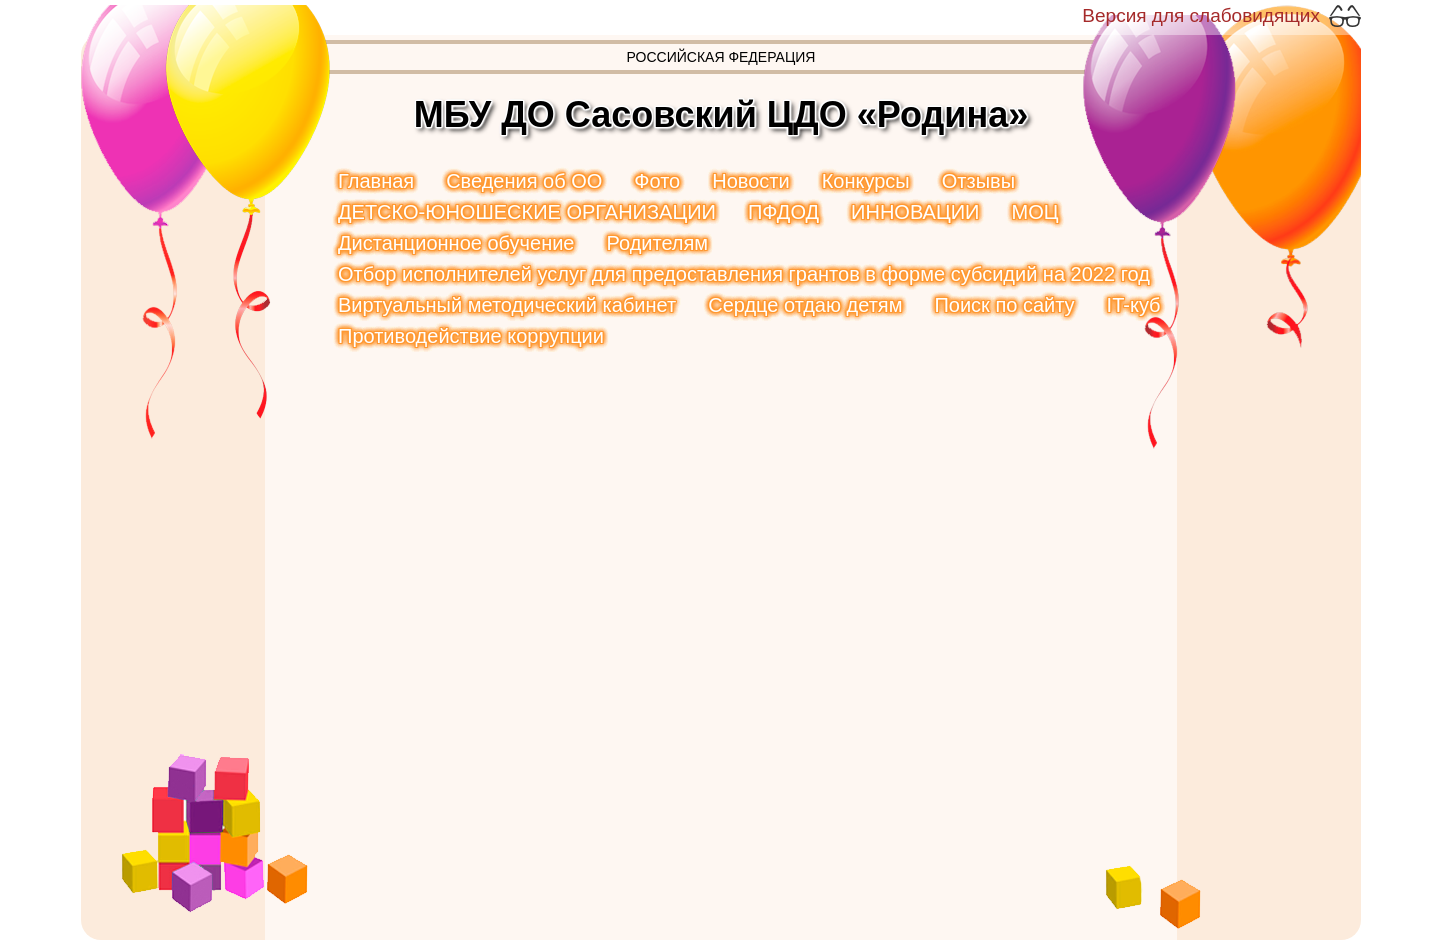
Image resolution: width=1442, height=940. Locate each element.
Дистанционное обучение (456, 243)
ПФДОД (783, 212)
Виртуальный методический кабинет (507, 305)
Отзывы (978, 181)
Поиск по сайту (1004, 305)
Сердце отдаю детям (805, 305)
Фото (657, 181)
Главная (376, 181)
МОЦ (1034, 212)
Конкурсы (866, 181)
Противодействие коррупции (471, 336)
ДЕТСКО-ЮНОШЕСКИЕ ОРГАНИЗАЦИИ (527, 212)
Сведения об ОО (524, 181)
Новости (750, 181)
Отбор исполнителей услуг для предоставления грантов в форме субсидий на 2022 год (744, 274)
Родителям (657, 243)
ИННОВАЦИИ (915, 212)
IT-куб (1134, 305)
